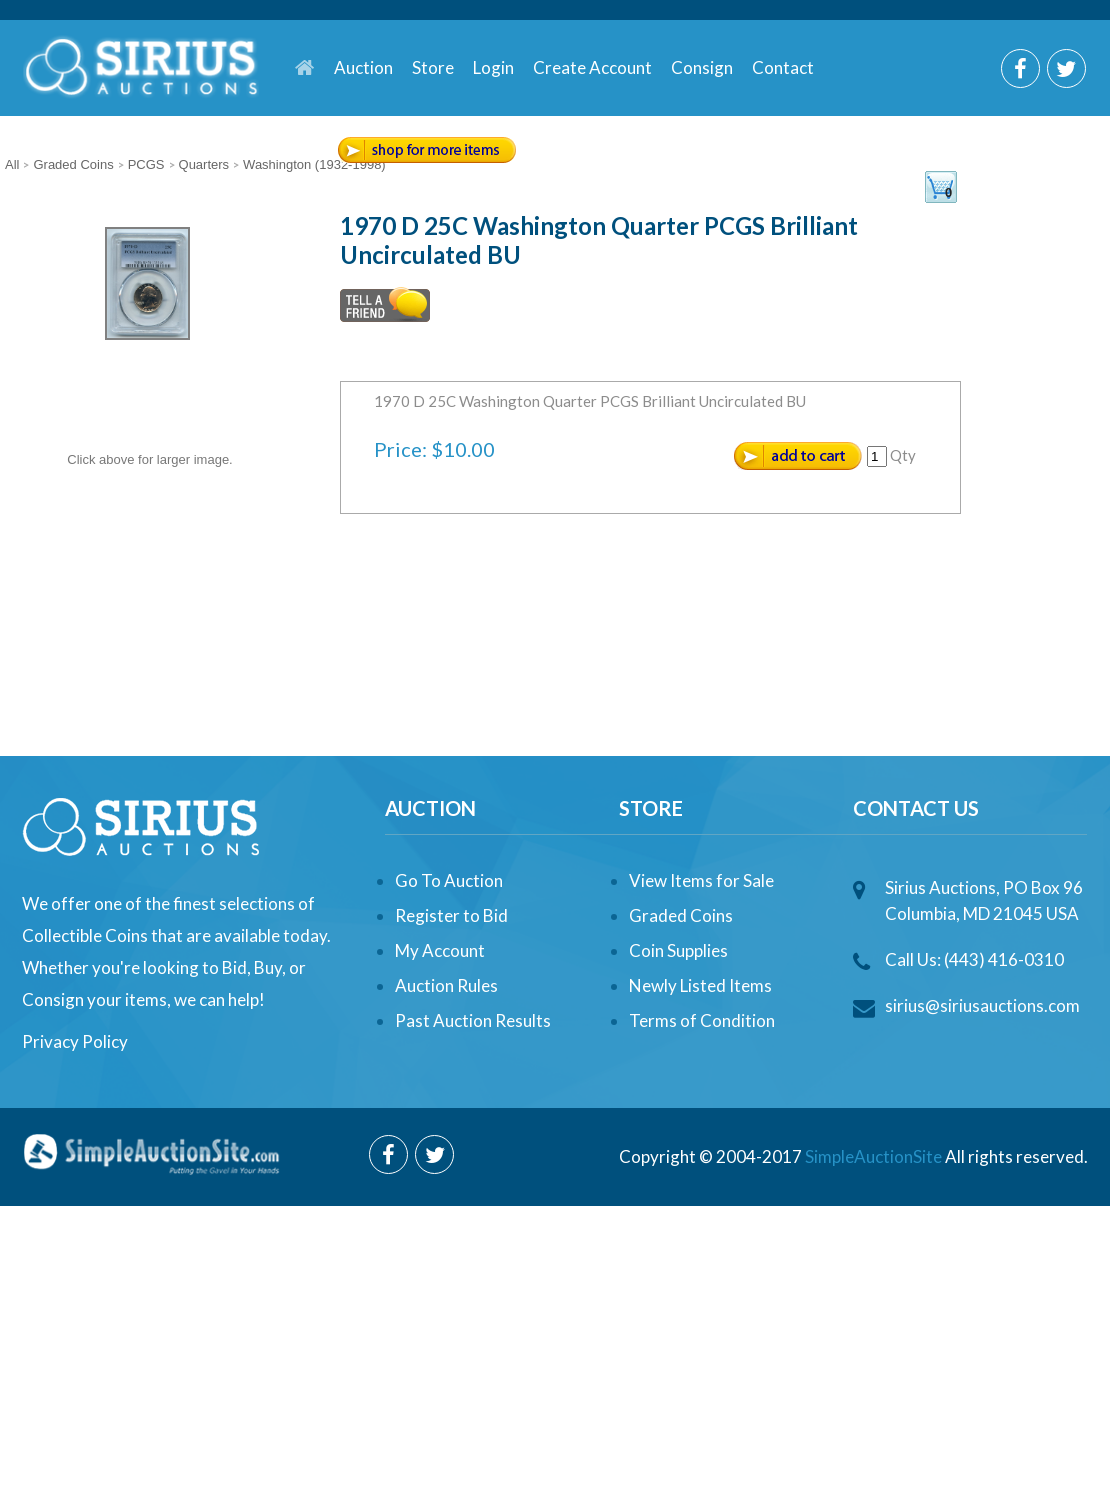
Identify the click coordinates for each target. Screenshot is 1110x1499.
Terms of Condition (702, 1020)
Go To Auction (449, 880)
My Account (440, 950)
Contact (783, 67)
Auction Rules (446, 985)
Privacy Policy (75, 1041)
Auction (363, 67)
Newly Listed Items (700, 985)
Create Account (592, 67)
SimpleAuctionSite (873, 1156)
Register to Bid (451, 915)
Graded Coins (681, 915)
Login (493, 67)
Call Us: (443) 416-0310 (974, 959)
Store (433, 67)
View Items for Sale (701, 880)
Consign (702, 67)
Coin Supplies (678, 950)
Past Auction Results (473, 1020)
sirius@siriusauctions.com (982, 1005)
